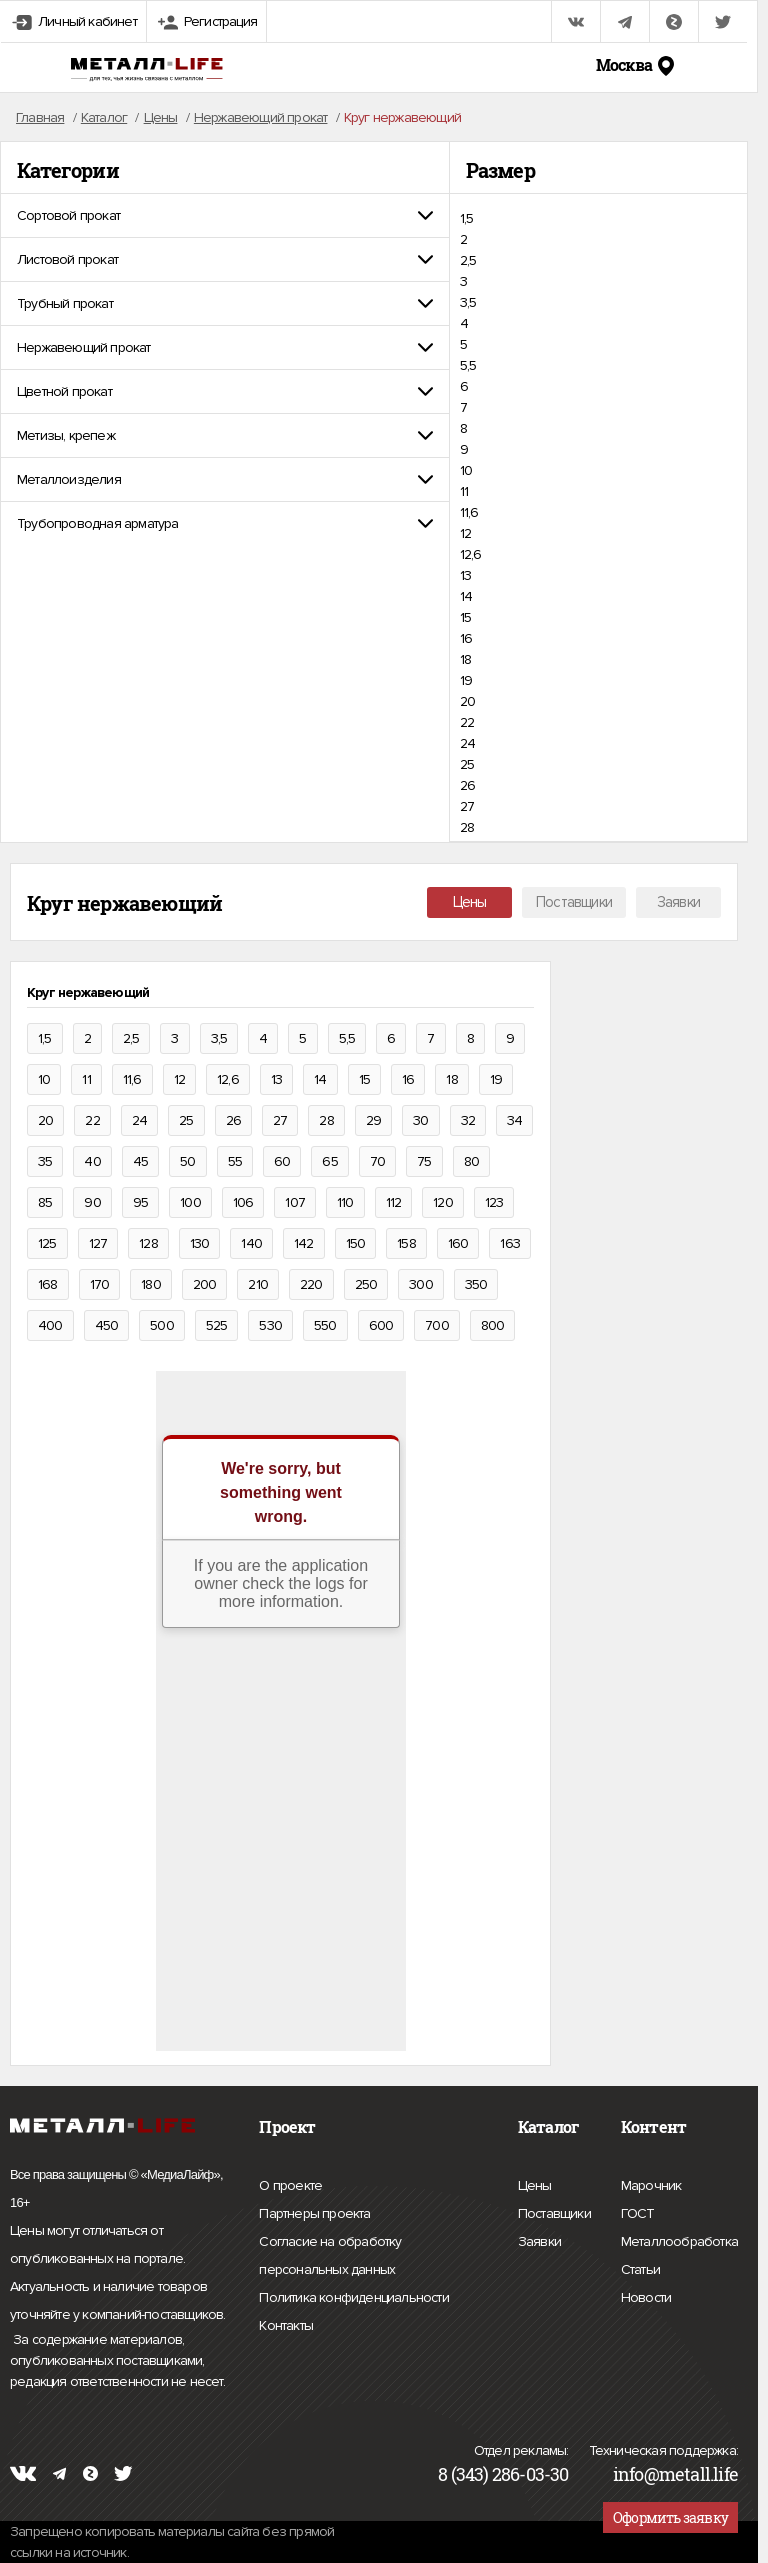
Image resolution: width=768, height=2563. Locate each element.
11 (464, 491)
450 (107, 1325)
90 (92, 1202)
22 (467, 722)
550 (325, 1325)
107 (295, 1202)
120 (443, 1202)
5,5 (468, 365)
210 (258, 1284)
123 (494, 1202)
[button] (225, 215)
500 (162, 1325)
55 (235, 1161)
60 (282, 1161)
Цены (470, 902)
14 (466, 596)
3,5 (468, 302)
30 (420, 1120)
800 (493, 1325)
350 (476, 1284)
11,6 (469, 512)
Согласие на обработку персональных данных (370, 2258)
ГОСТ (638, 2211)
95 (140, 1202)
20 (467, 701)
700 (437, 1325)
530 (270, 1325)
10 (466, 470)
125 (47, 1243)
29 (373, 1120)
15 (465, 617)
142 (304, 1243)
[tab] (225, 215)
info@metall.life (675, 2474)
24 (467, 743)
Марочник (651, 2183)
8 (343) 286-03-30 (503, 2474)
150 (356, 1243)
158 (406, 1243)
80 (471, 1161)
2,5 (468, 260)
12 (465, 533)
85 (45, 1202)
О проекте (290, 2186)
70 (377, 1161)
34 (514, 1120)
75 (424, 1161)
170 (100, 1284)
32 (468, 1120)
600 (381, 1325)
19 (466, 680)
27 (467, 806)
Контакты (286, 2323)
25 (467, 764)
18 (465, 659)
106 (243, 1202)
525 (217, 1325)
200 (205, 1284)
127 (98, 1243)
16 (466, 638)
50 (187, 1161)
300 (421, 1284)
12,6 (471, 554)
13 (465, 575)
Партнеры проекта (314, 2214)
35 (45, 1161)
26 (467, 785)
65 (329, 1161)
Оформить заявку (670, 2517)
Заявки (678, 902)
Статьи (640, 2267)
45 (140, 1161)
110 (345, 1202)
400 (50, 1325)
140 (251, 1243)
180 (151, 1284)
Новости (646, 2295)
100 (190, 1202)
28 (467, 827)
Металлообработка (679, 2239)
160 (458, 1243)
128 (148, 1243)
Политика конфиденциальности (353, 2298)
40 (92, 1161)
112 (394, 1202)
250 (366, 1284)
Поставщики (574, 902)
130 (200, 1243)
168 (48, 1284)
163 (510, 1243)
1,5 (467, 218)
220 (311, 1284)
